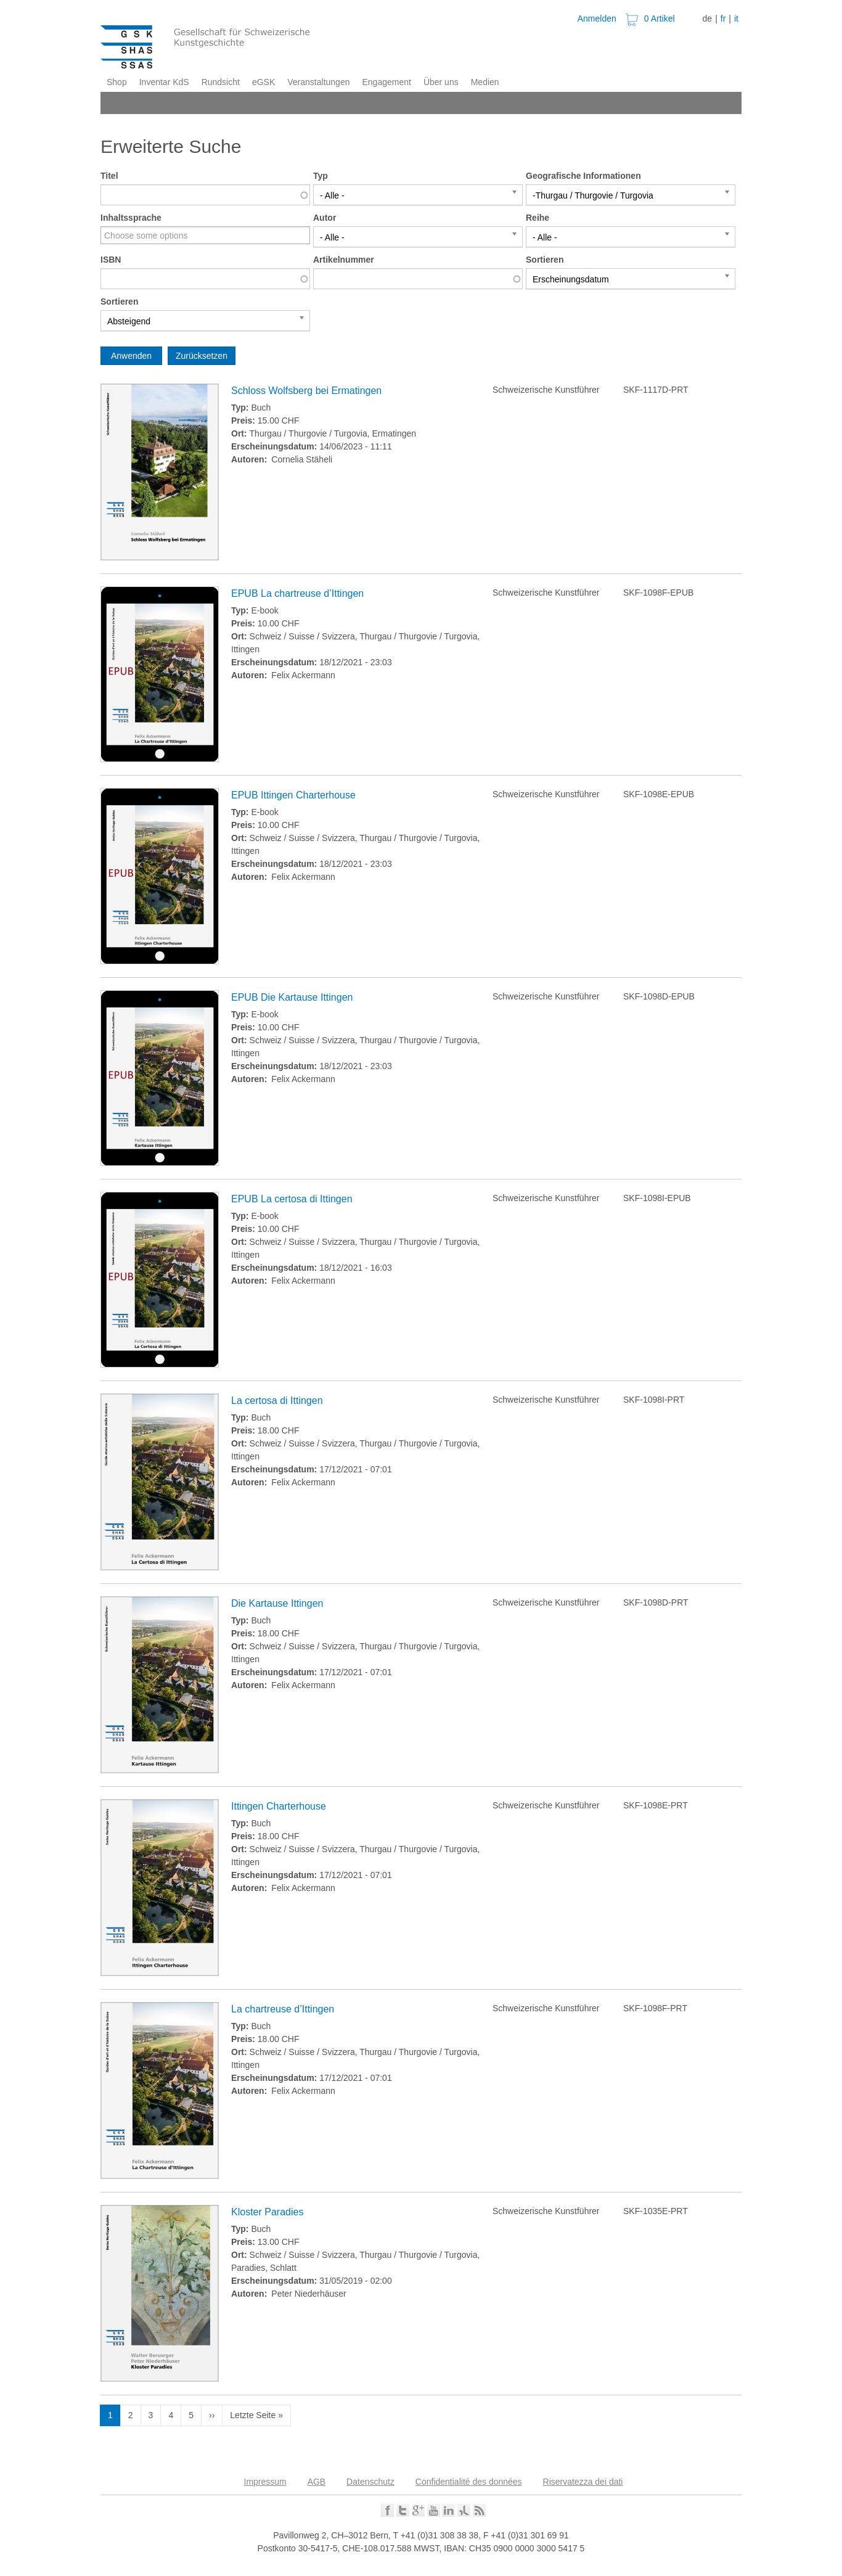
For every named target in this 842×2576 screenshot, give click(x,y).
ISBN (110, 260)
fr (723, 18)
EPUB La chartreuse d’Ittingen (297, 593)
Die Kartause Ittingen (277, 1603)
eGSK (263, 82)
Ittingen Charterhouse (278, 1806)
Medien (485, 82)
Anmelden (597, 18)
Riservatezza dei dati (583, 2482)
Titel (109, 176)
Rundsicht (221, 82)
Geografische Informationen (583, 176)
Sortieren (544, 260)
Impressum (265, 2482)
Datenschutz (370, 2482)
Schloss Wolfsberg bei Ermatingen (306, 390)
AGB (317, 2482)
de (708, 18)
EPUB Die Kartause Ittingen (292, 997)
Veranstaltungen (318, 82)
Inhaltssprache (130, 218)
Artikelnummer (343, 260)
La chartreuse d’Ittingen (282, 2009)
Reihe (537, 218)
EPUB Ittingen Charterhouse (293, 795)
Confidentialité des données (468, 2482)
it (736, 18)
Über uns (441, 82)
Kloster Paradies (267, 2212)
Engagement (386, 82)
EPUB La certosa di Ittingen (292, 1199)
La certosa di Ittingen (277, 1400)
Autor (324, 218)
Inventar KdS (164, 82)
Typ (320, 176)
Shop (117, 82)
